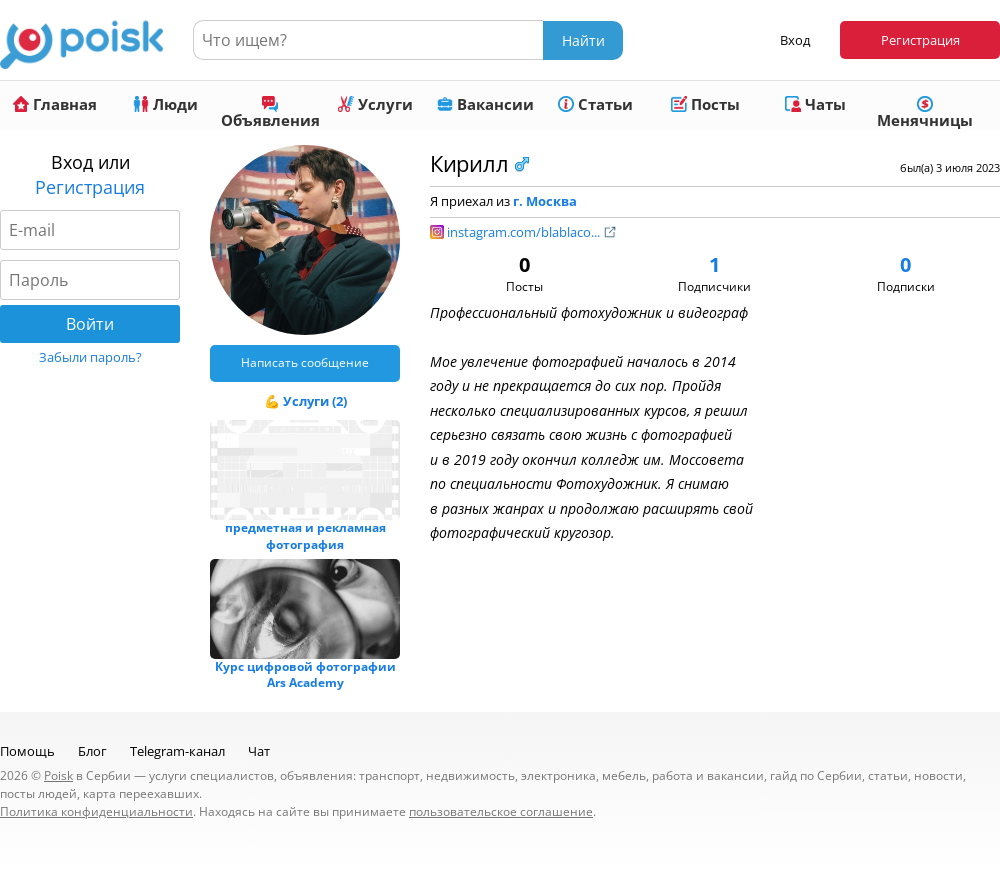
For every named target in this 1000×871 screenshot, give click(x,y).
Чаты (815, 104)
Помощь (27, 751)
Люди (165, 104)
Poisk (58, 775)
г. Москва (545, 201)
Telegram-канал (177, 751)
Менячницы (925, 113)
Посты (705, 104)
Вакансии (485, 104)
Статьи (595, 104)
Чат (259, 751)
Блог (92, 751)
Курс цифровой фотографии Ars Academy (305, 675)
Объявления (270, 113)
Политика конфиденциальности (96, 811)
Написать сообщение (305, 362)
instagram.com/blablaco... (532, 232)
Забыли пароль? (90, 357)
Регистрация (920, 40)
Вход (795, 40)
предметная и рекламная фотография (305, 536)
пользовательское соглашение (501, 811)
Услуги (375, 104)
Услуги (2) (315, 401)
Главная (55, 104)
